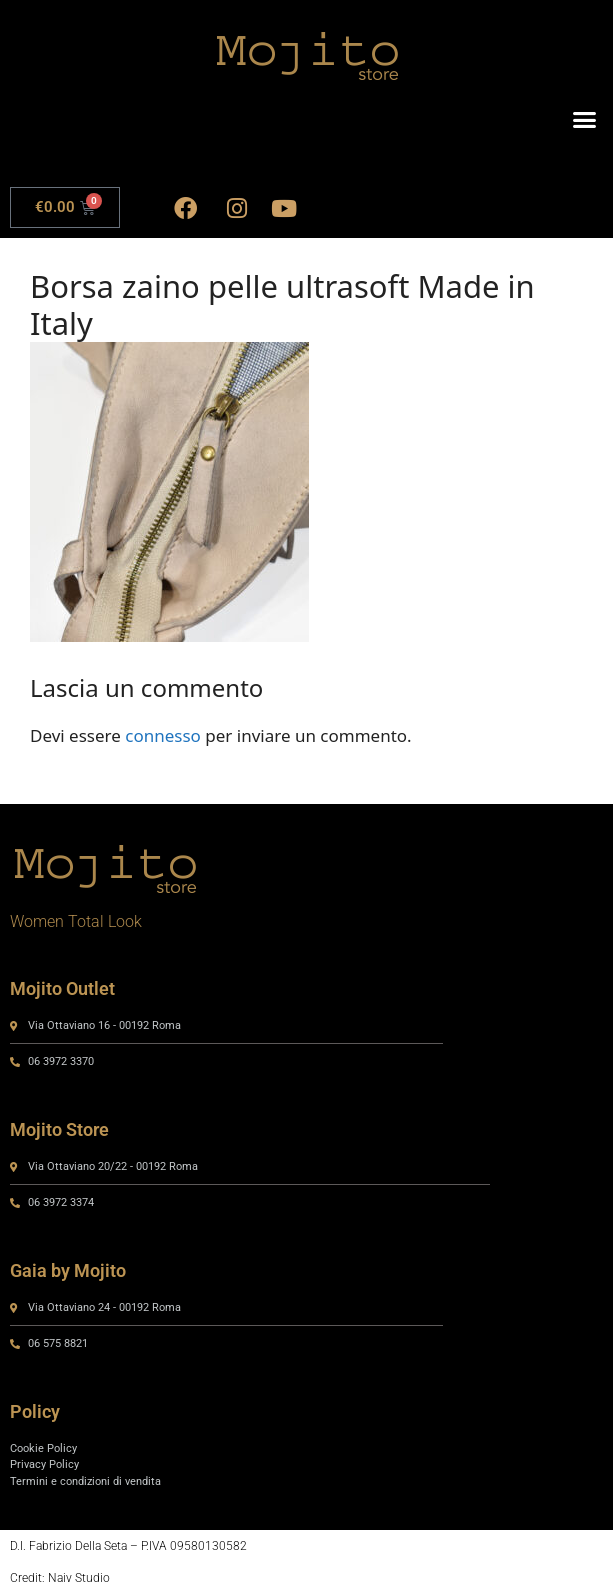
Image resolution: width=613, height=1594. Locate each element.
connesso (163, 735)
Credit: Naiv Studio (60, 1578)
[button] (585, 120)
